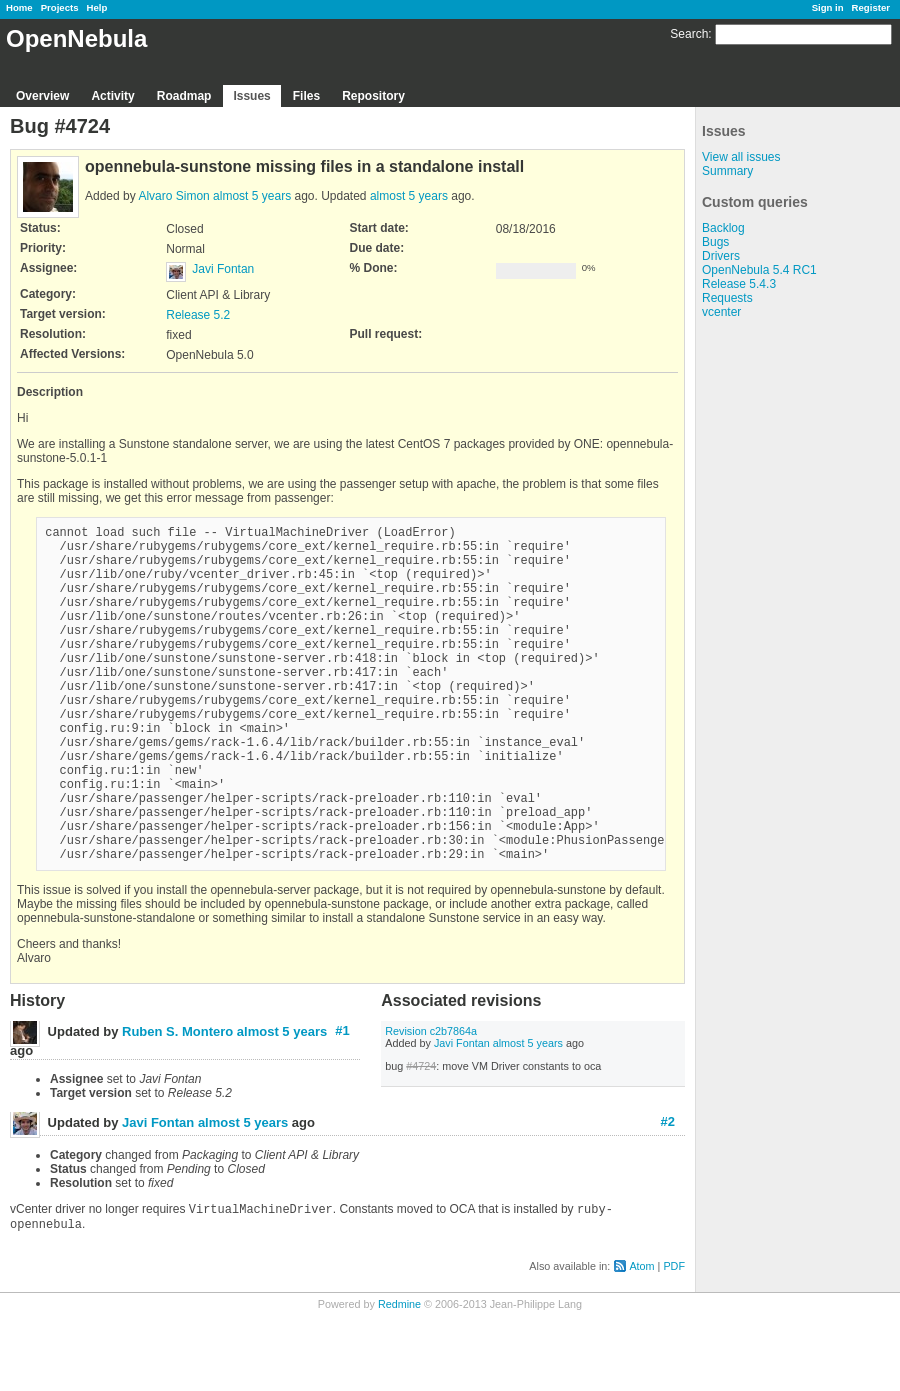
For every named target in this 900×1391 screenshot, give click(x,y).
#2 (668, 1193)
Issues (251, 96)
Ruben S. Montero (177, 1103)
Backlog (723, 228)
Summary (727, 171)
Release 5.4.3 (739, 284)
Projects (60, 7)
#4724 (421, 1138)
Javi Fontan (223, 269)
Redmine (399, 1380)
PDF (674, 1342)
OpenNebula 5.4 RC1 (759, 270)
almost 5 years (252, 196)
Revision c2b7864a (431, 1103)
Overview (42, 96)
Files (306, 96)
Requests (727, 298)
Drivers (721, 256)
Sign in (828, 7)
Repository (373, 96)
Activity (112, 96)
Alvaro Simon (173, 196)
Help (97, 7)
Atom (641, 1342)
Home (19, 7)
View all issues (741, 157)
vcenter (721, 312)
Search (689, 34)
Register (871, 7)
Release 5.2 (198, 315)
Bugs (715, 242)
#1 (342, 1102)
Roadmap (184, 96)
